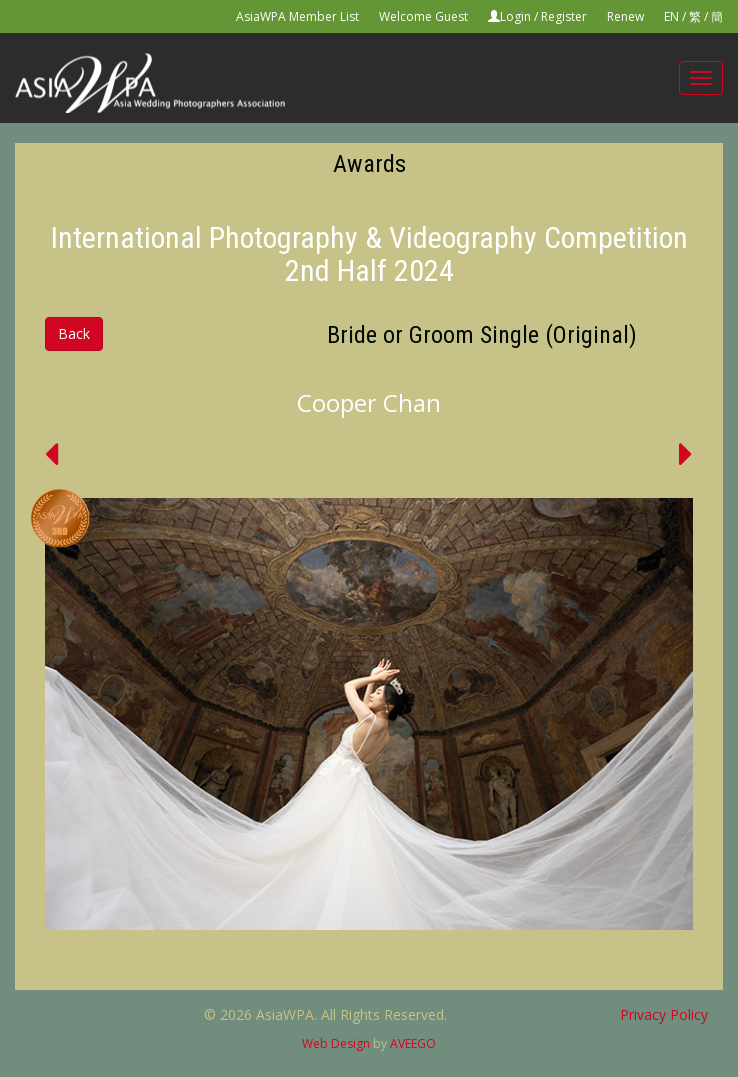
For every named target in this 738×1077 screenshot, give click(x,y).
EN (671, 16)
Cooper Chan (369, 402)
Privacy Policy (664, 1014)
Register (564, 16)
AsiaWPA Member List (297, 16)
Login (515, 16)
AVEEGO (413, 1043)
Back (74, 333)
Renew (625, 16)
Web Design (336, 1043)
